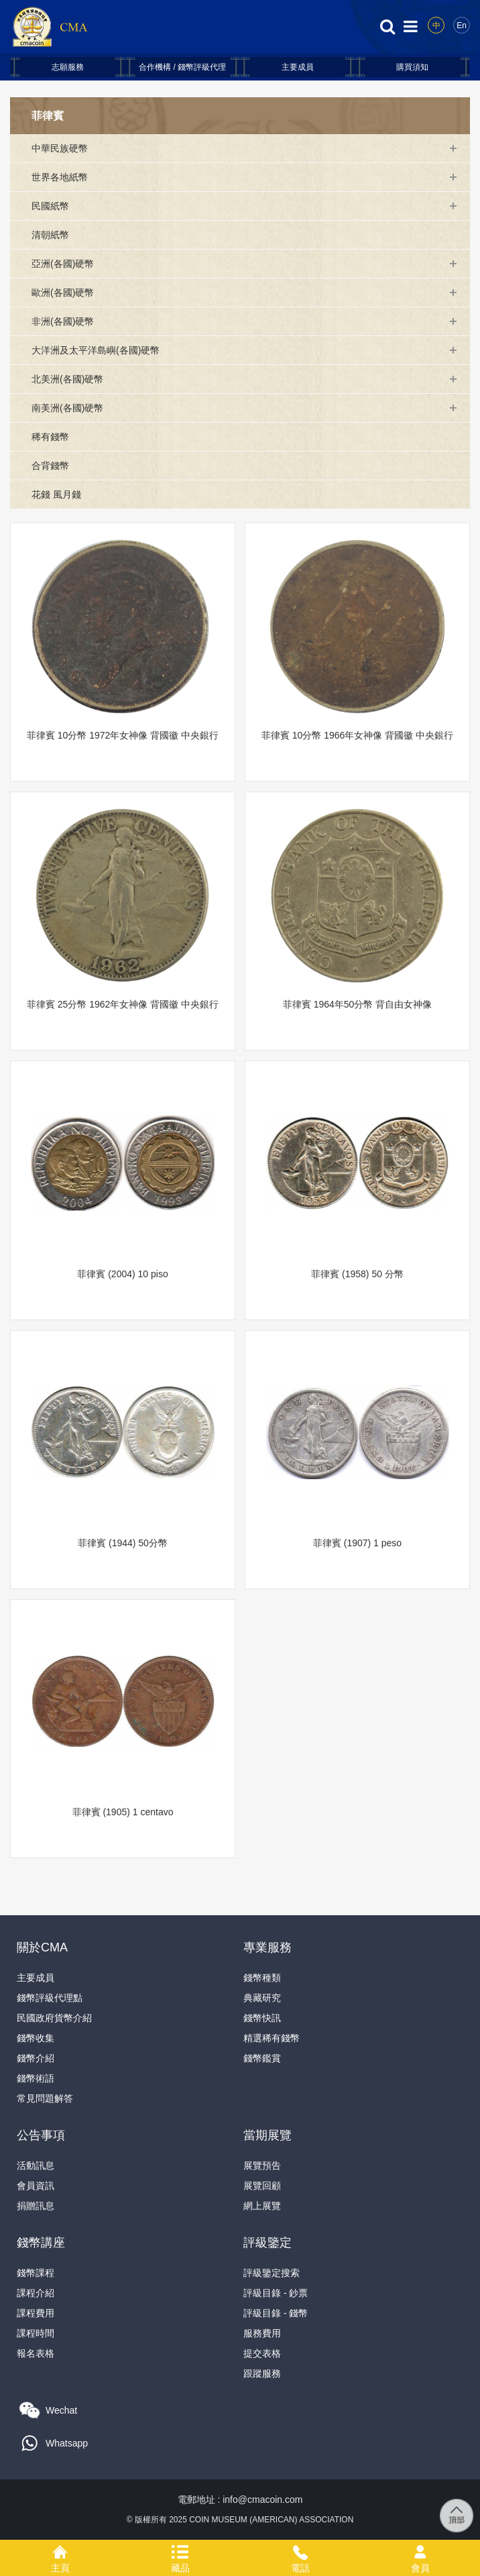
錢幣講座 (41, 2242)
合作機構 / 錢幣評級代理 (182, 67)
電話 (300, 2550)
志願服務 (68, 67)
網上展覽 (262, 2205)
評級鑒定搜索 (271, 2272)
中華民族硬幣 (60, 148)
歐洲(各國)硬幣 (63, 292)
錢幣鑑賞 (262, 2058)
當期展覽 (267, 2135)
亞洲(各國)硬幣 (63, 263)
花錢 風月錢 (56, 494)
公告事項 (41, 2135)
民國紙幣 (50, 206)
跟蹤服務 (262, 2373)
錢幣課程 (35, 2272)
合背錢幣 (50, 465)
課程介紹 (35, 2293)
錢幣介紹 (35, 2058)
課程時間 (35, 2333)
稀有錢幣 (50, 436)
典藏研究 (262, 1997)
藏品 (180, 2550)
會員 (420, 2550)
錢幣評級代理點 (49, 1997)
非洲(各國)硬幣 (63, 321)
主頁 (60, 2550)
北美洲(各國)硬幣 (67, 379)
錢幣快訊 (262, 2017)
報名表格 (35, 2353)
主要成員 (298, 67)
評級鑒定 (267, 2242)
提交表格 (262, 2353)
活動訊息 (35, 2165)
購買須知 (412, 67)
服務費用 (262, 2333)
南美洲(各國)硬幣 (67, 407)
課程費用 (35, 2313)
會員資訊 (35, 2185)
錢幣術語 (35, 2078)
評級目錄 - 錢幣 (275, 2313)
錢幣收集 (35, 2038)
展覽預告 (262, 2165)
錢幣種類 (262, 1977)
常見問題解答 (45, 2098)
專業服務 (267, 1947)
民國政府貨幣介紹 (54, 2017)
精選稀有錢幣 (271, 2038)
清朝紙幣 (50, 234)
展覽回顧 (262, 2185)
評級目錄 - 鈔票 (275, 2293)
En (462, 25)
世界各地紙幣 (60, 177)
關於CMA (42, 1947)
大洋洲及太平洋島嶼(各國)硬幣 (96, 350)
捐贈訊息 (35, 2205)
